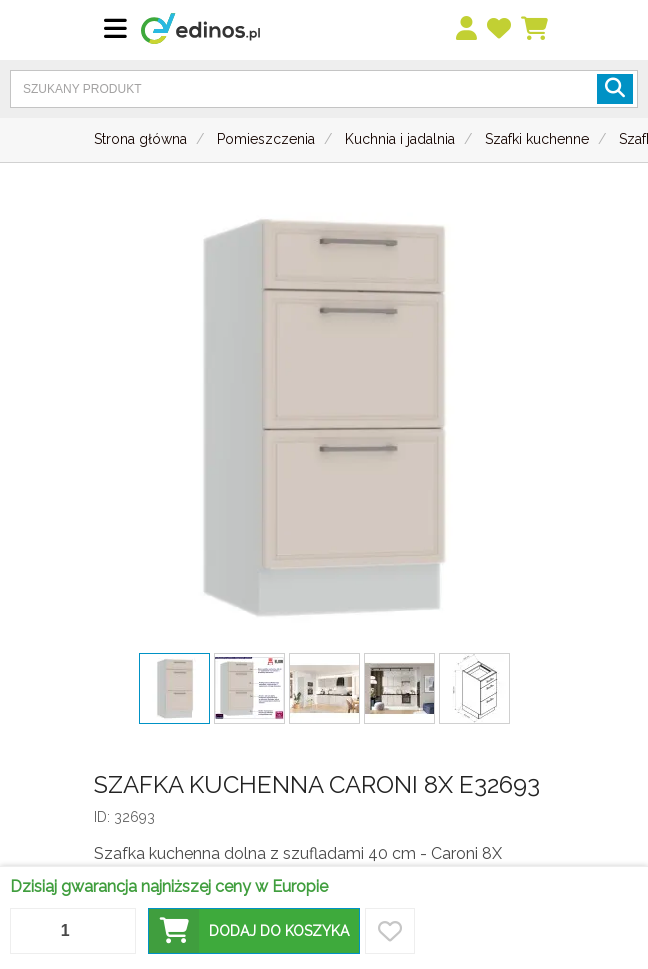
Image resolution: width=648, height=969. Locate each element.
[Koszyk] (535, 29)
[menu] (467, 29)
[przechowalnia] (500, 29)
